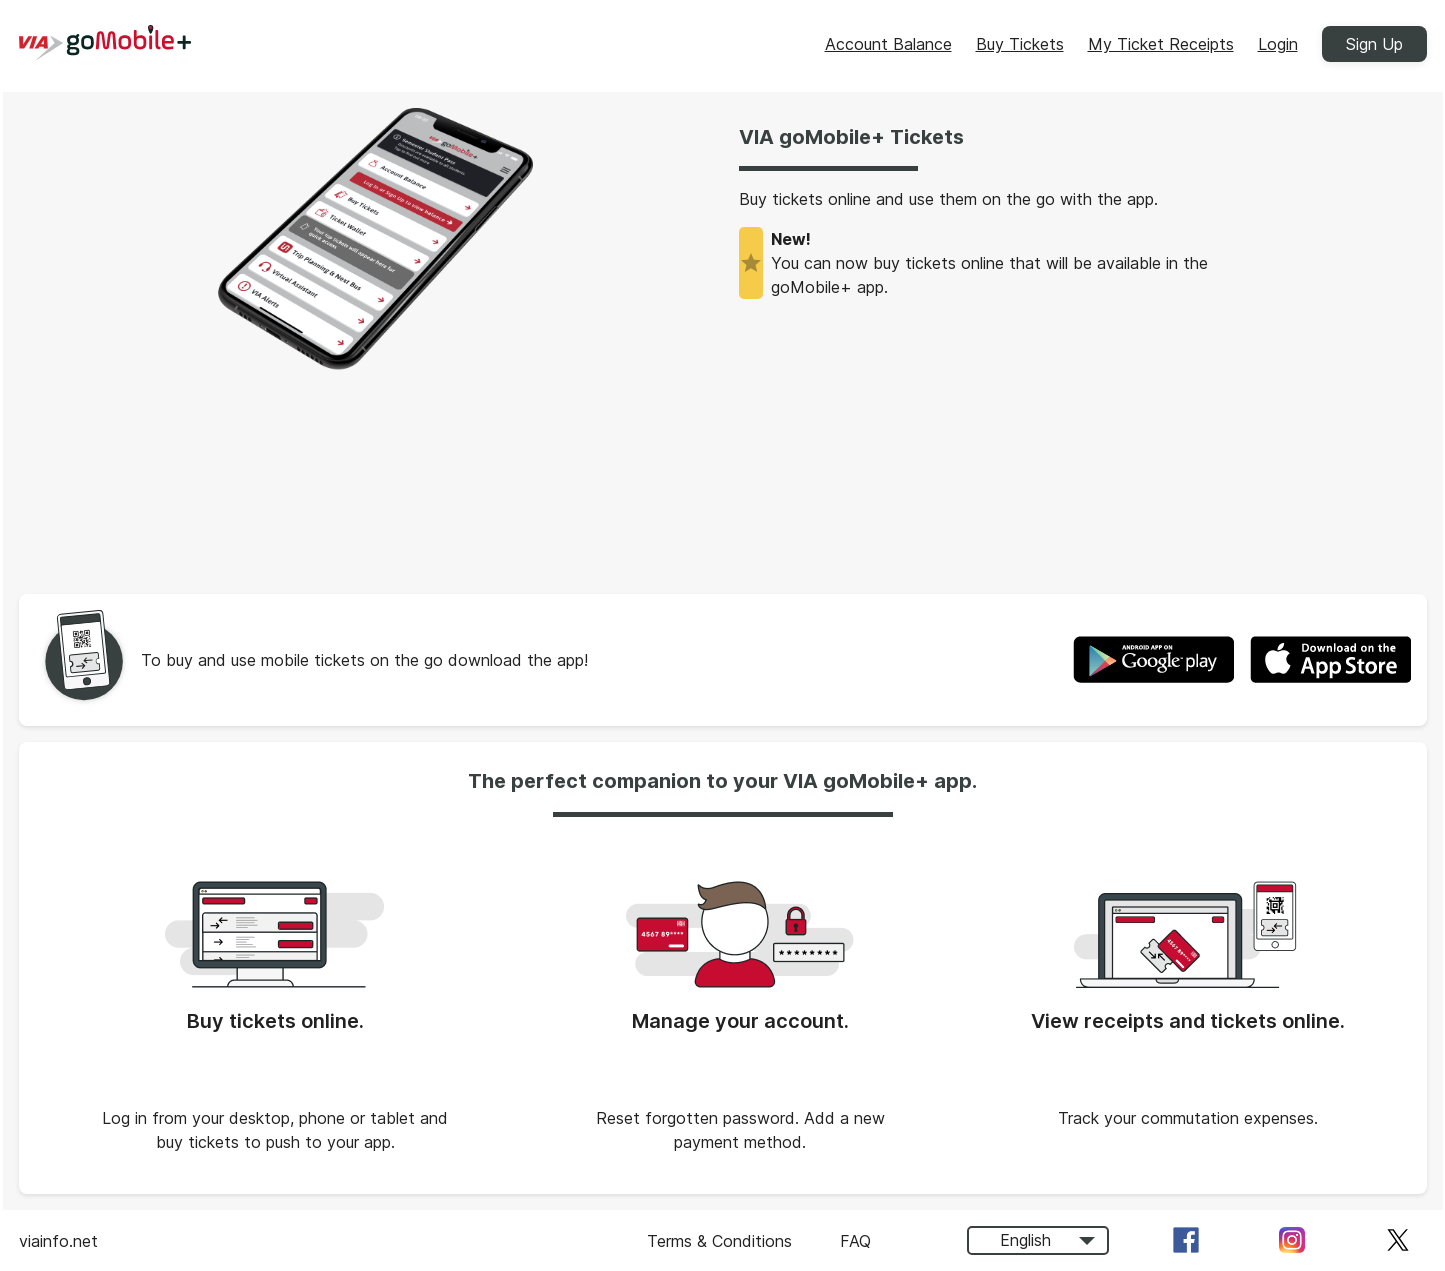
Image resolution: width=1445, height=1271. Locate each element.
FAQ (855, 1241)
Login (1278, 44)
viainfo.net (58, 1241)
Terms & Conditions (719, 1241)
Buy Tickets (1020, 44)
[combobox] (1038, 1241)
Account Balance (888, 44)
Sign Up (1374, 44)
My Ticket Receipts (1161, 44)
